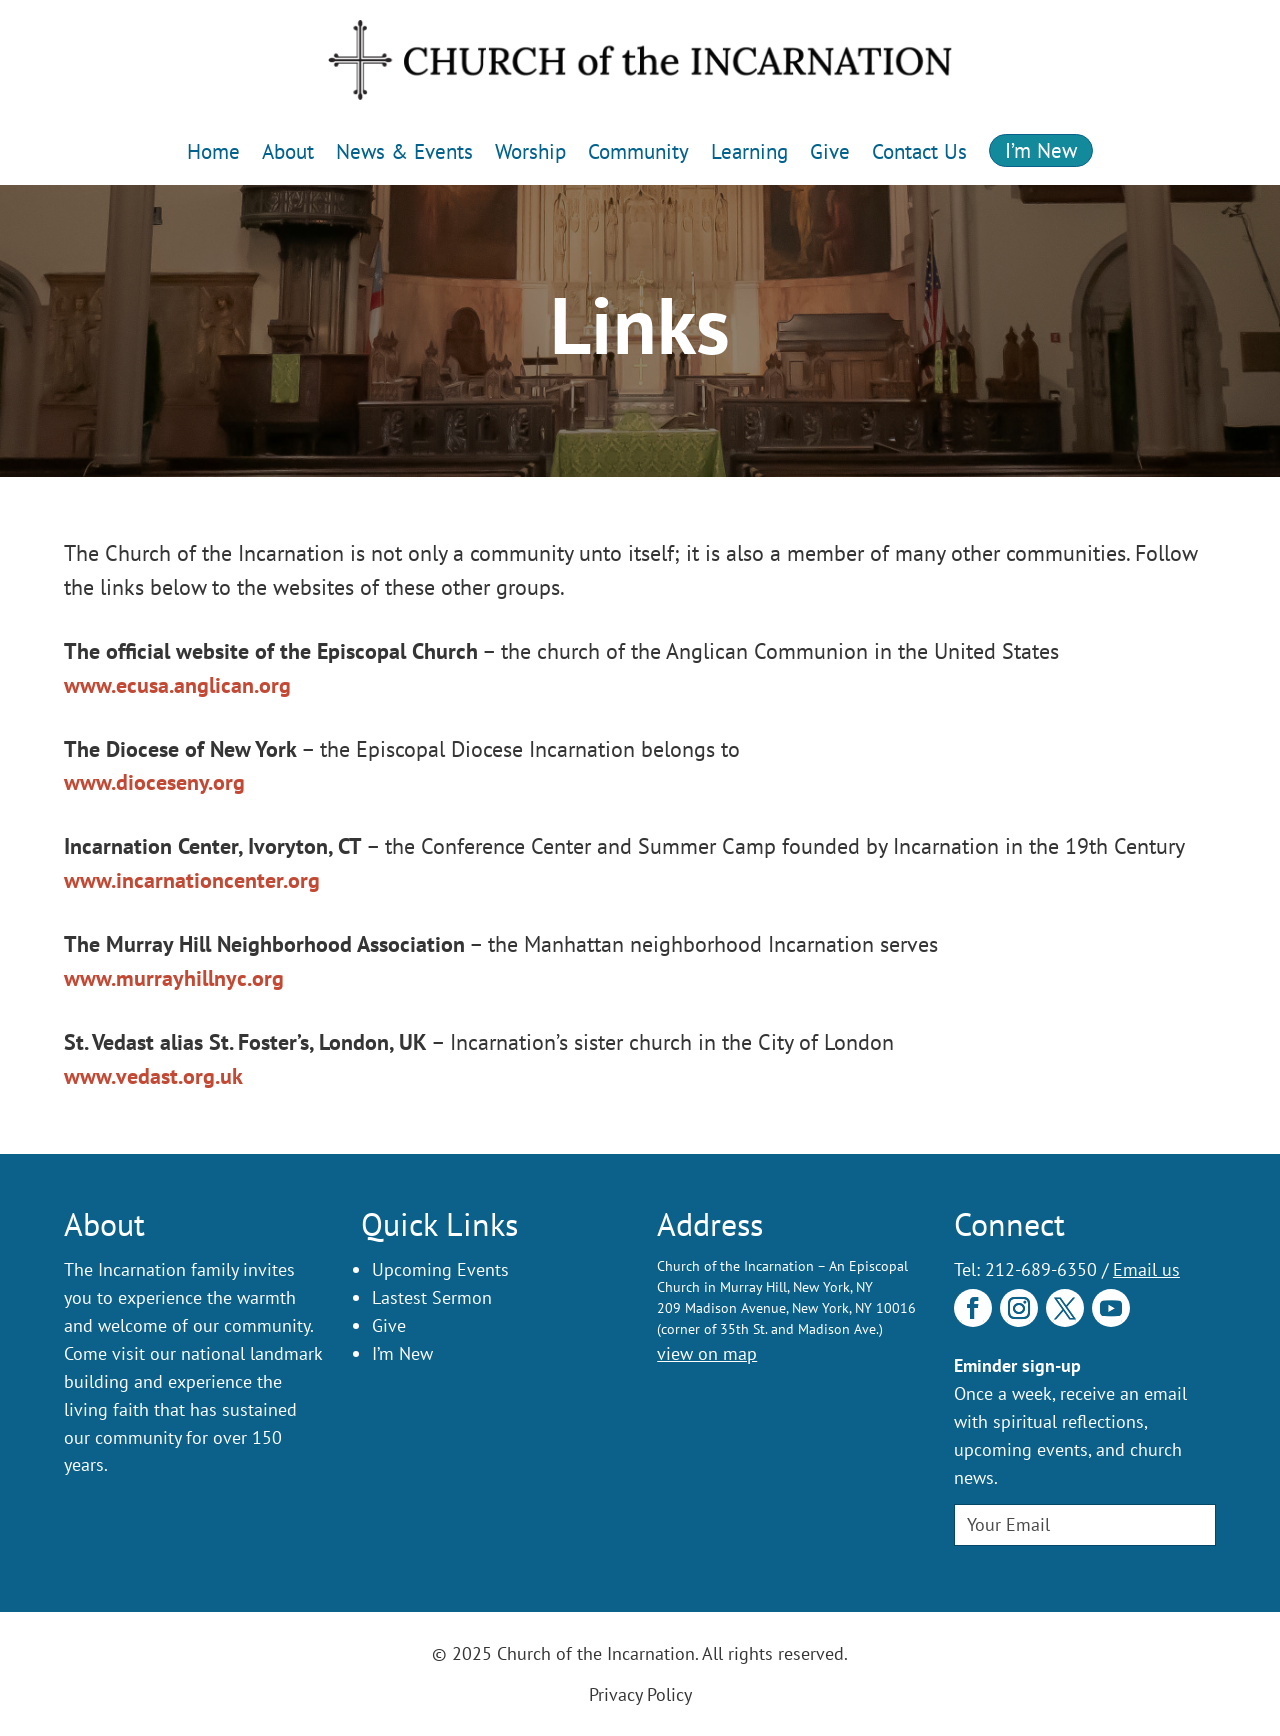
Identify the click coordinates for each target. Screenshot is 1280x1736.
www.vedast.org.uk (153, 1076)
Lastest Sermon (432, 1297)
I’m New (1041, 150)
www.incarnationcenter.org (192, 880)
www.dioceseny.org (154, 782)
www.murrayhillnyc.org (174, 978)
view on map (707, 1353)
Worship (530, 151)
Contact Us (919, 151)
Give (830, 151)
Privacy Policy (640, 1694)
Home (213, 151)
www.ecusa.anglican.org (177, 685)
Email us (1146, 1269)
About (288, 151)
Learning (749, 151)
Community (638, 151)
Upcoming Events (440, 1269)
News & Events (404, 151)
